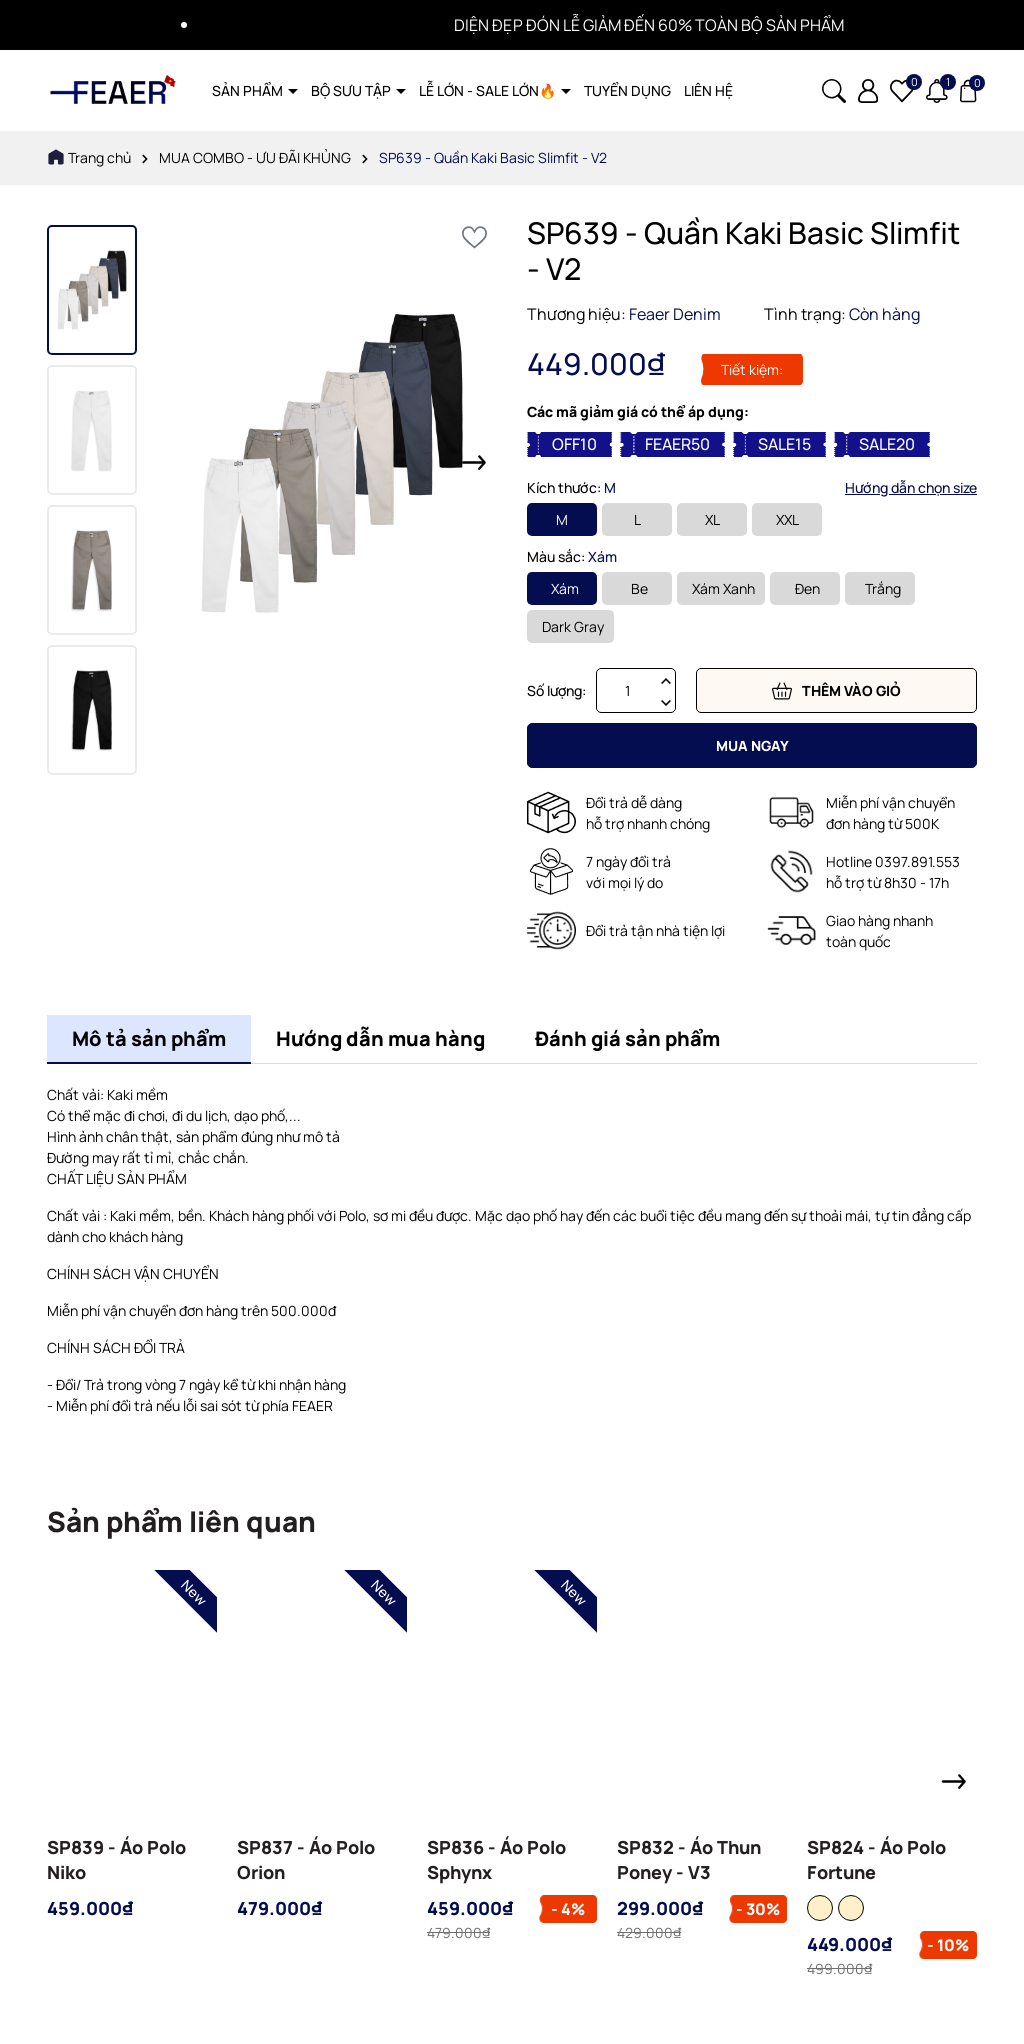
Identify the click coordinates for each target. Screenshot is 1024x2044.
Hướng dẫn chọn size (911, 487)
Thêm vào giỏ (836, 691)
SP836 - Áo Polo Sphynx (496, 1859)
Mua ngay (752, 745)
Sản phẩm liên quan (181, 1521)
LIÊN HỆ (708, 90)
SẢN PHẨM (249, 90)
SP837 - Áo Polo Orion (306, 1859)
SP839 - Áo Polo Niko (116, 1859)
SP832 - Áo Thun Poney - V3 (689, 1859)
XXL (787, 519)
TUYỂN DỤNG (627, 90)
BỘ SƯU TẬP (352, 90)
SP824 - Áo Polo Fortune (876, 1859)
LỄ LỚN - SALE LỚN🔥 (489, 90)
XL (712, 519)
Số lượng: (556, 690)
